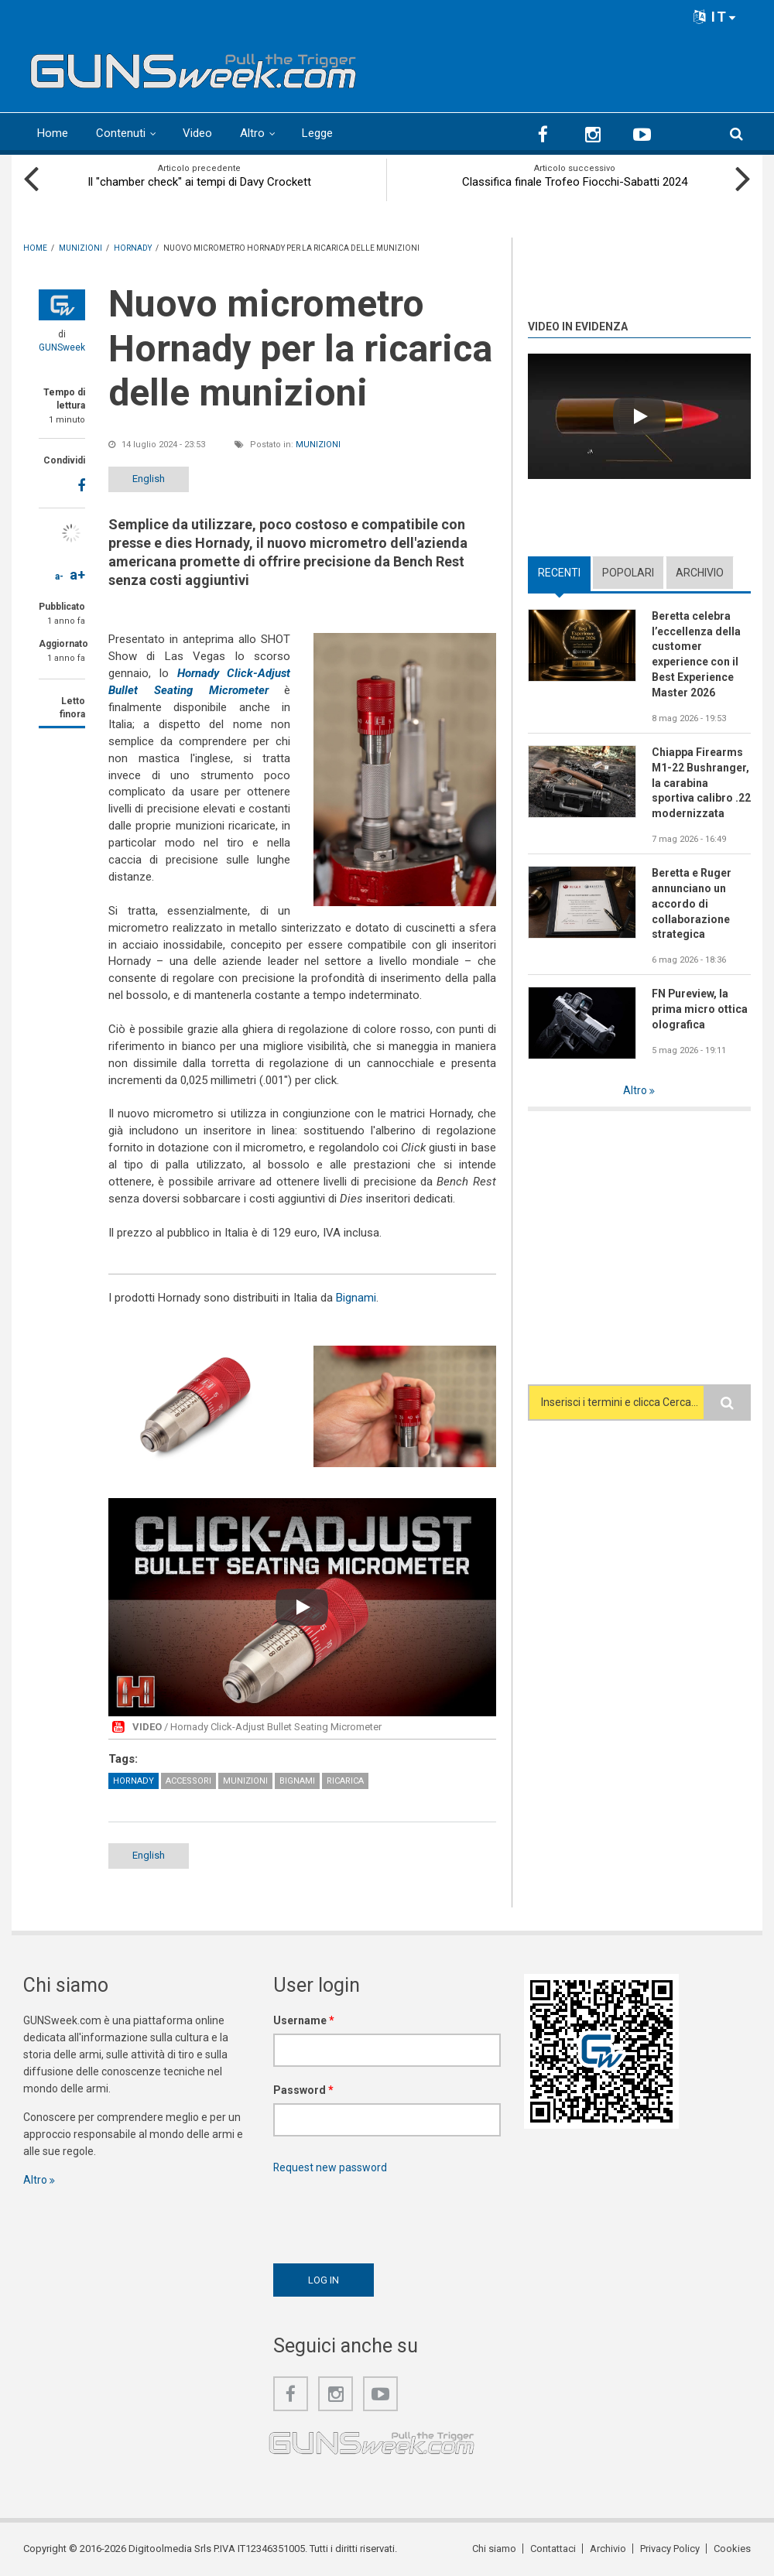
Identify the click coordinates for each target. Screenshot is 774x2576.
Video (197, 133)
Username (303, 2020)
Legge (317, 133)
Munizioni (318, 445)
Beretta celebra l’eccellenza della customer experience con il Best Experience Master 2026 (696, 654)
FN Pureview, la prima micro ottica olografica (700, 1009)
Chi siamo (494, 2549)
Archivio (700, 572)
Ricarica (345, 1781)
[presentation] (391, 2214)
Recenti (559, 572)
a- (59, 576)
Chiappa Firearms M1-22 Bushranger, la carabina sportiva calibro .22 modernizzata (701, 783)
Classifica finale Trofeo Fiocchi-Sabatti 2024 (574, 182)
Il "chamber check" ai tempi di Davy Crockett (199, 182)
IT (715, 17)
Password (303, 2090)
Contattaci (553, 2549)
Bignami (356, 1298)
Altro (252, 133)
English (149, 478)
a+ (77, 574)
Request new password (330, 2167)
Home (52, 133)
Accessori (188, 1781)
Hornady (133, 1781)
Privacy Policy (670, 2549)
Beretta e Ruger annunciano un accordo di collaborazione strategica (691, 904)
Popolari (628, 572)
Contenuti (121, 133)
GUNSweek (62, 347)
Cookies (732, 2549)
